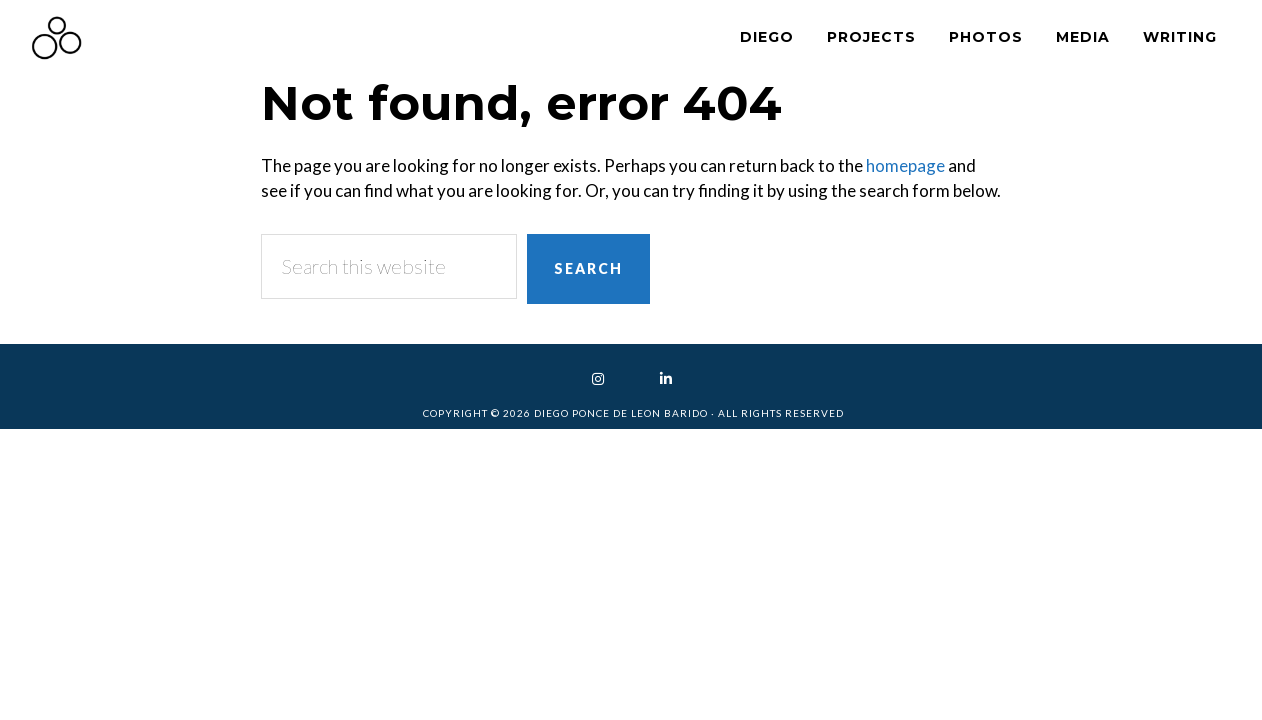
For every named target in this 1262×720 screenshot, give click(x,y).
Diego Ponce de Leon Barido (210, 37)
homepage (905, 165)
